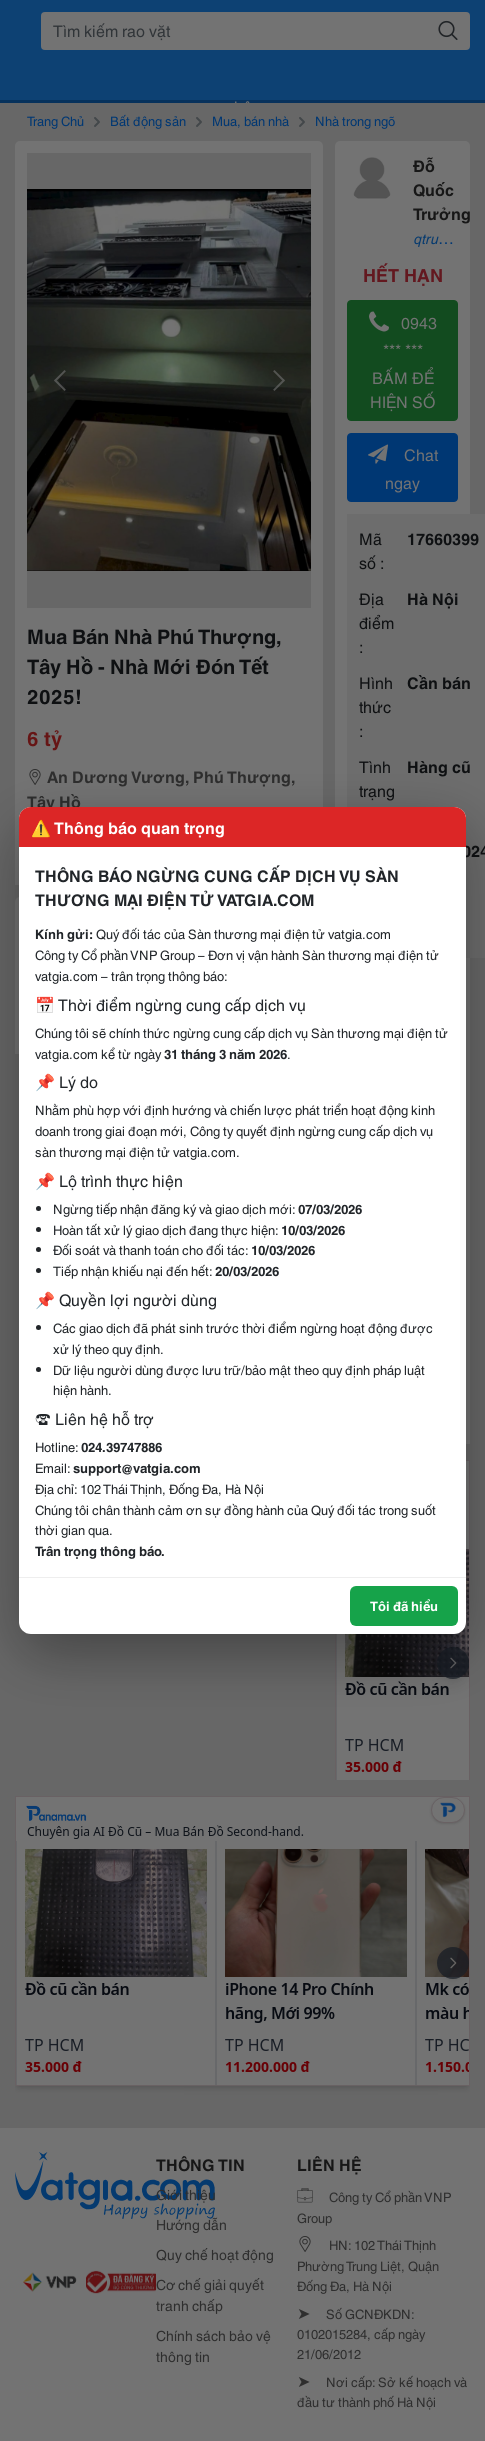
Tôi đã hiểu (404, 1605)
